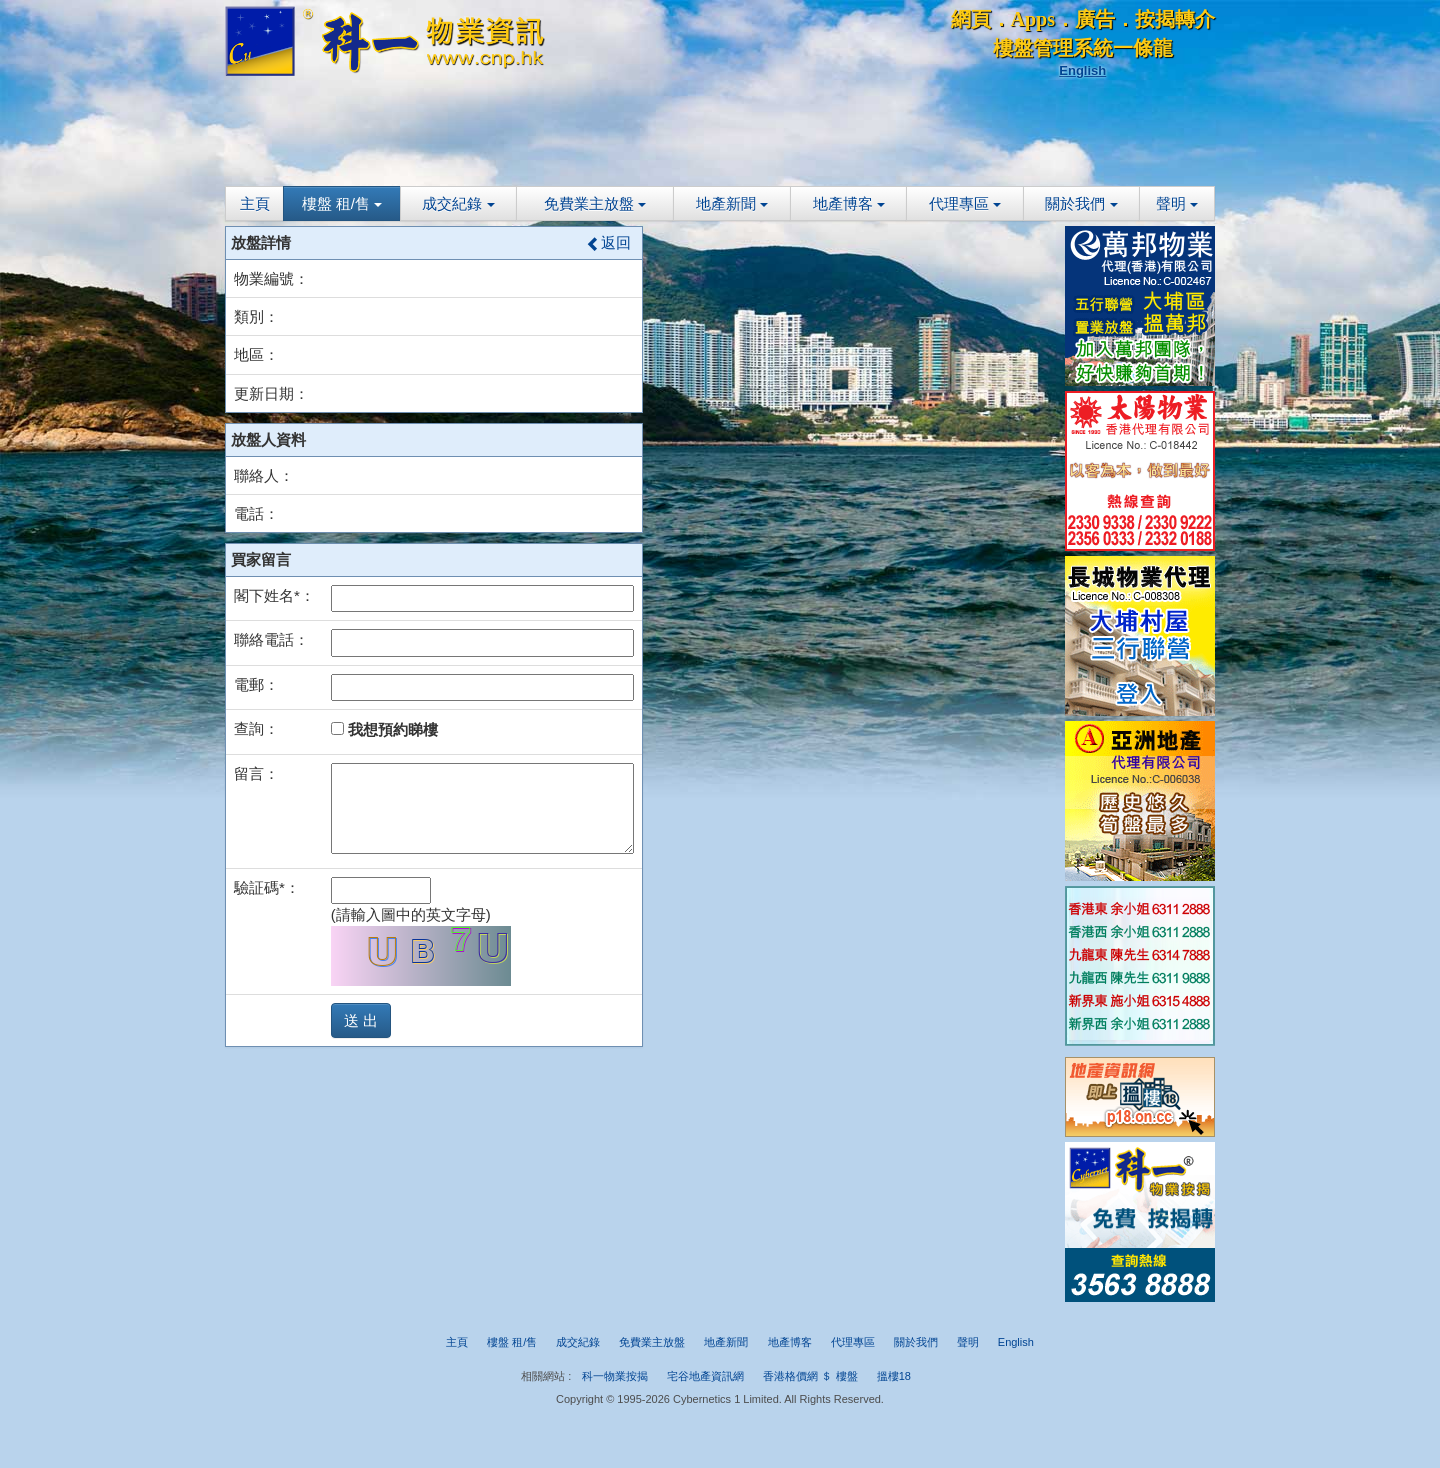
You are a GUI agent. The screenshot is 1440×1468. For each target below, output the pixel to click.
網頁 (971, 19)
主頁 (255, 203)
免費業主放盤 (595, 203)
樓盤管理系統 (1053, 48)
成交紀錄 (458, 203)
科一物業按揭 (615, 1376)
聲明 (1177, 203)
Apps (1033, 19)
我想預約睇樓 (384, 729)
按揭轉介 (1175, 19)
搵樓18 (894, 1376)
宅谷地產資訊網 (705, 1376)
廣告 (1095, 19)
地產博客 (849, 203)
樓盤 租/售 (342, 203)
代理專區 (965, 203)
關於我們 (1081, 203)
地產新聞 (732, 203)
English (1082, 70)
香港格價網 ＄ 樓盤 (810, 1376)
